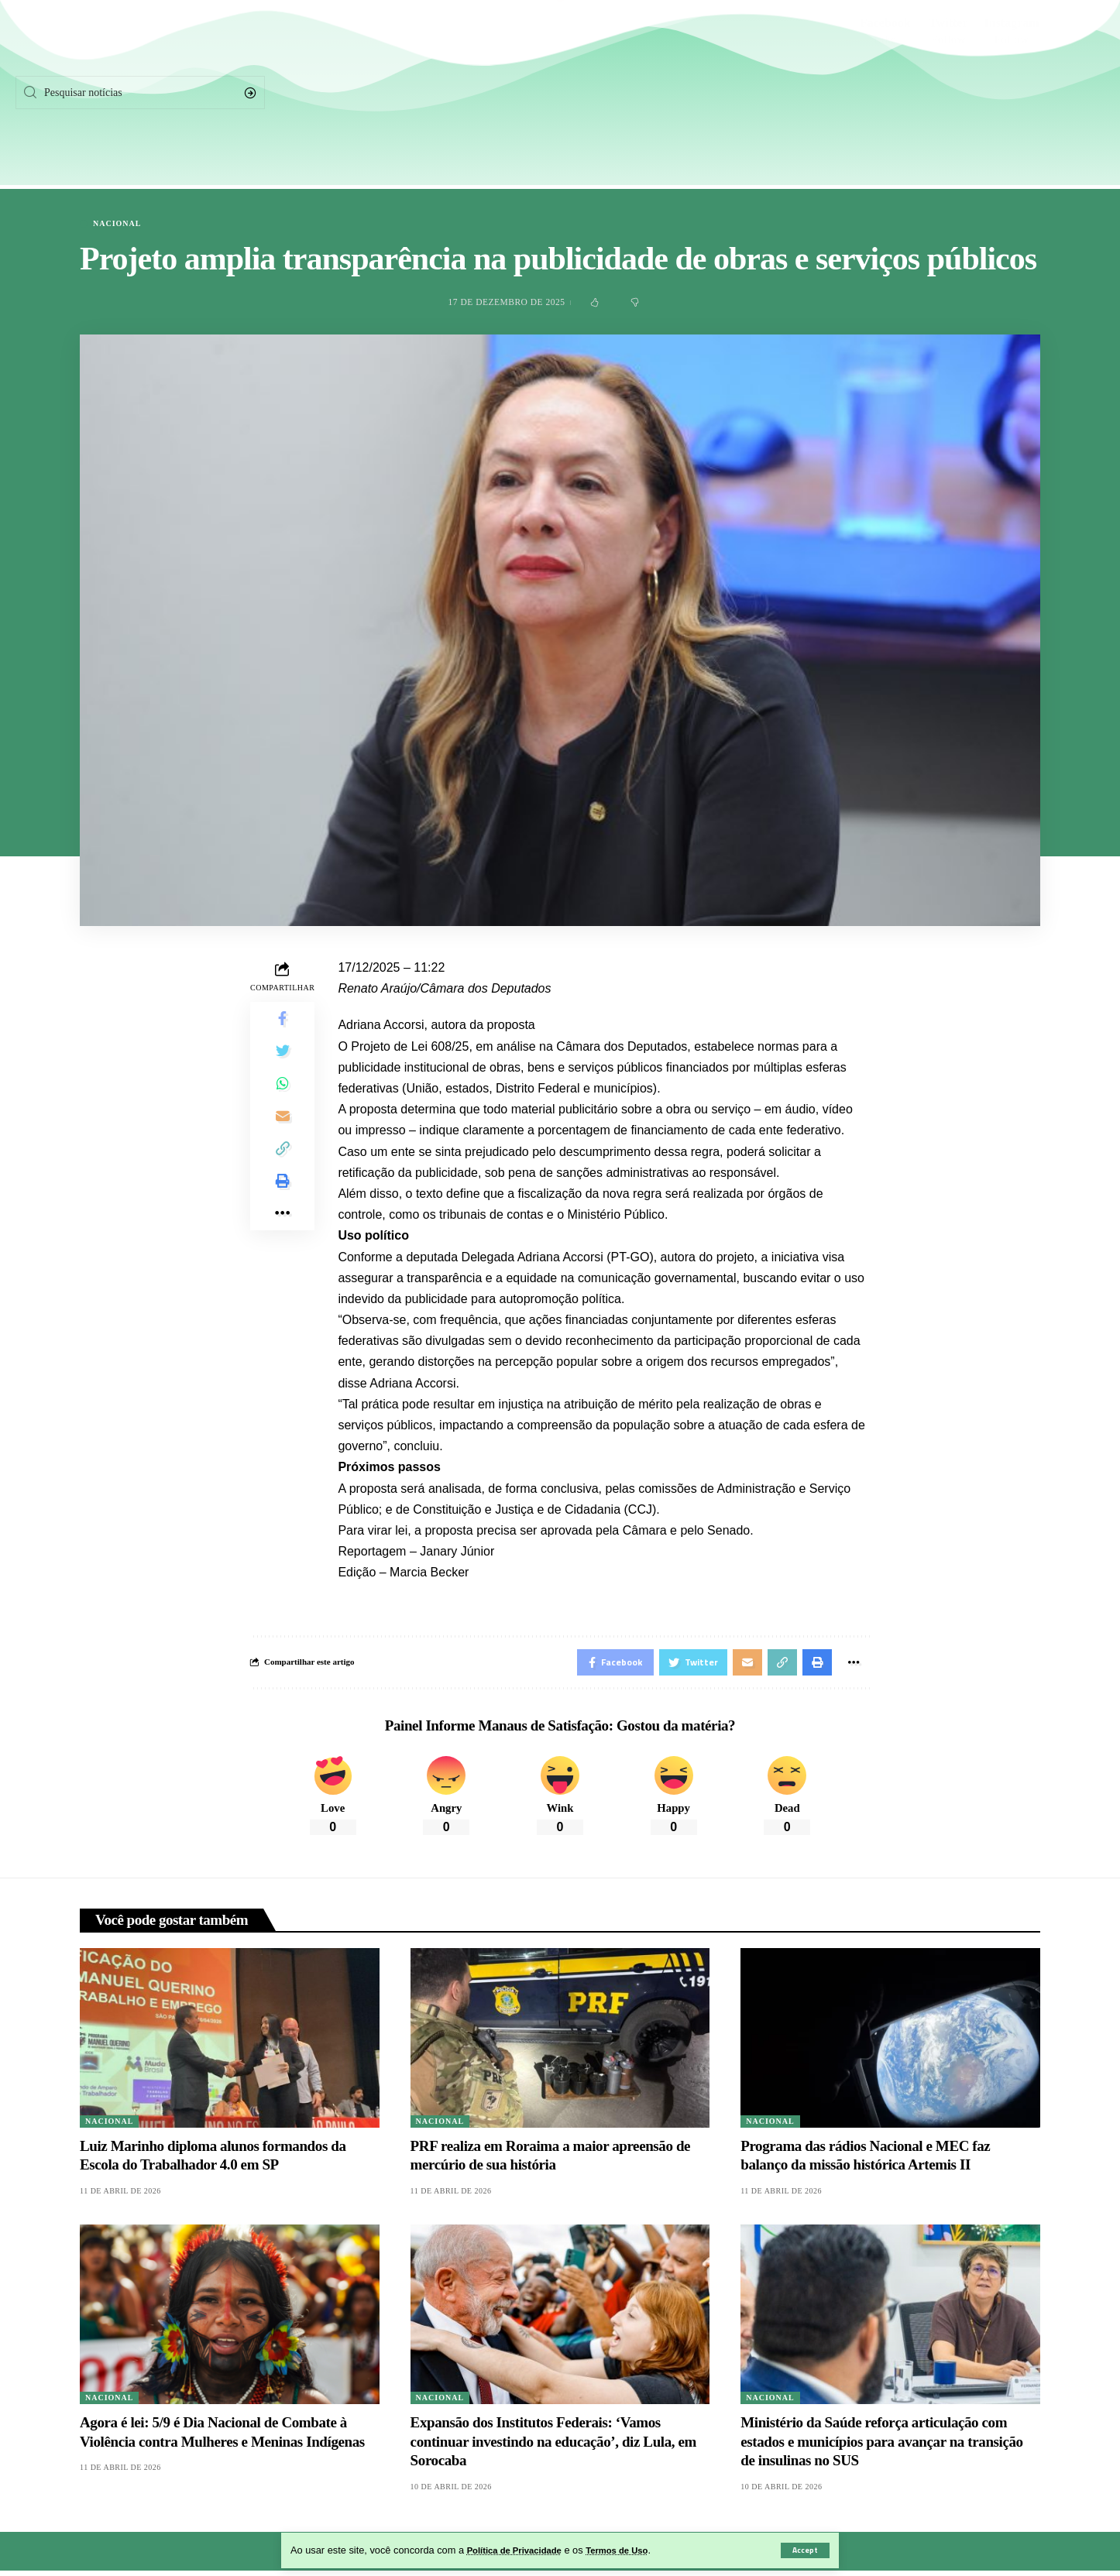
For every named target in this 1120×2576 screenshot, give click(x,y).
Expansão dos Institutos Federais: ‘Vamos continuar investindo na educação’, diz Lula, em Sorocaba (553, 2447)
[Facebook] (886, 93)
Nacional (117, 224)
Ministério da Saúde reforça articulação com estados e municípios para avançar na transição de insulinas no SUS (881, 2447)
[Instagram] (1012, 93)
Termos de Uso (634, 2550)
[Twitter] (948, 93)
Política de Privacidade (521, 2550)
